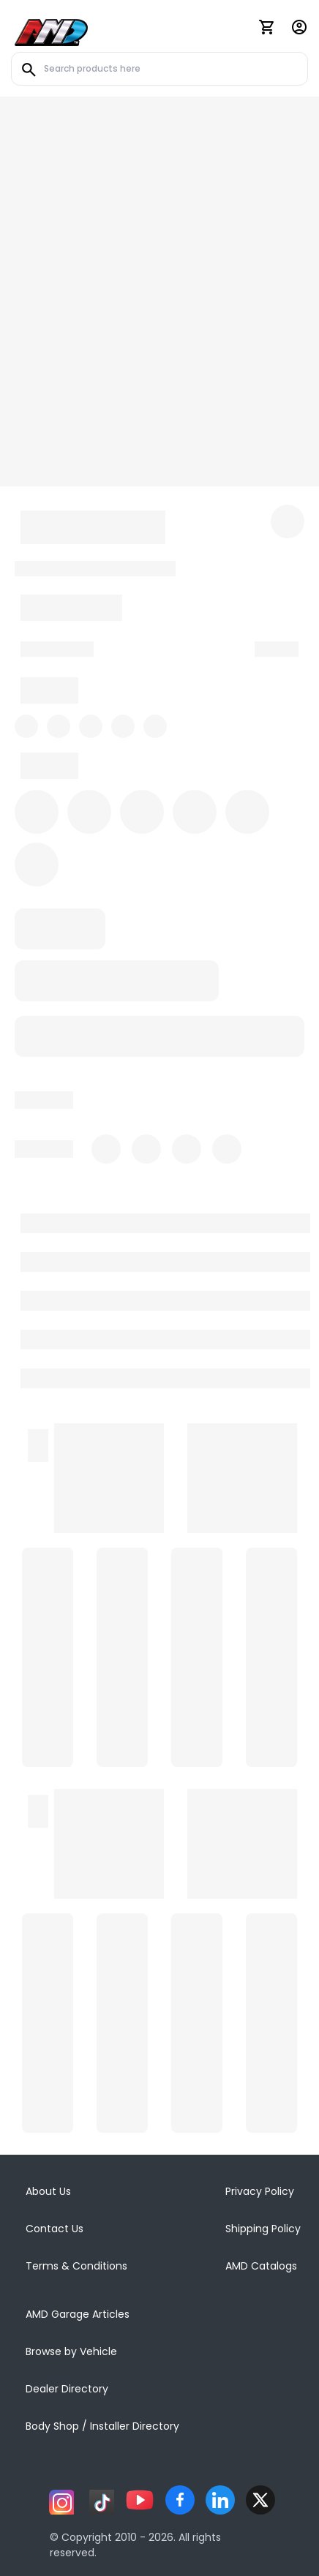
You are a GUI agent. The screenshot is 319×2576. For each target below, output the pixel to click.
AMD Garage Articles (78, 2314)
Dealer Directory (67, 2388)
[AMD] (51, 30)
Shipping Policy (263, 2228)
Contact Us (54, 2228)
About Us (48, 2191)
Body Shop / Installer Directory (102, 2426)
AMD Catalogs (261, 2266)
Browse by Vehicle (71, 2351)
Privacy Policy (259, 2191)
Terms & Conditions (76, 2266)
